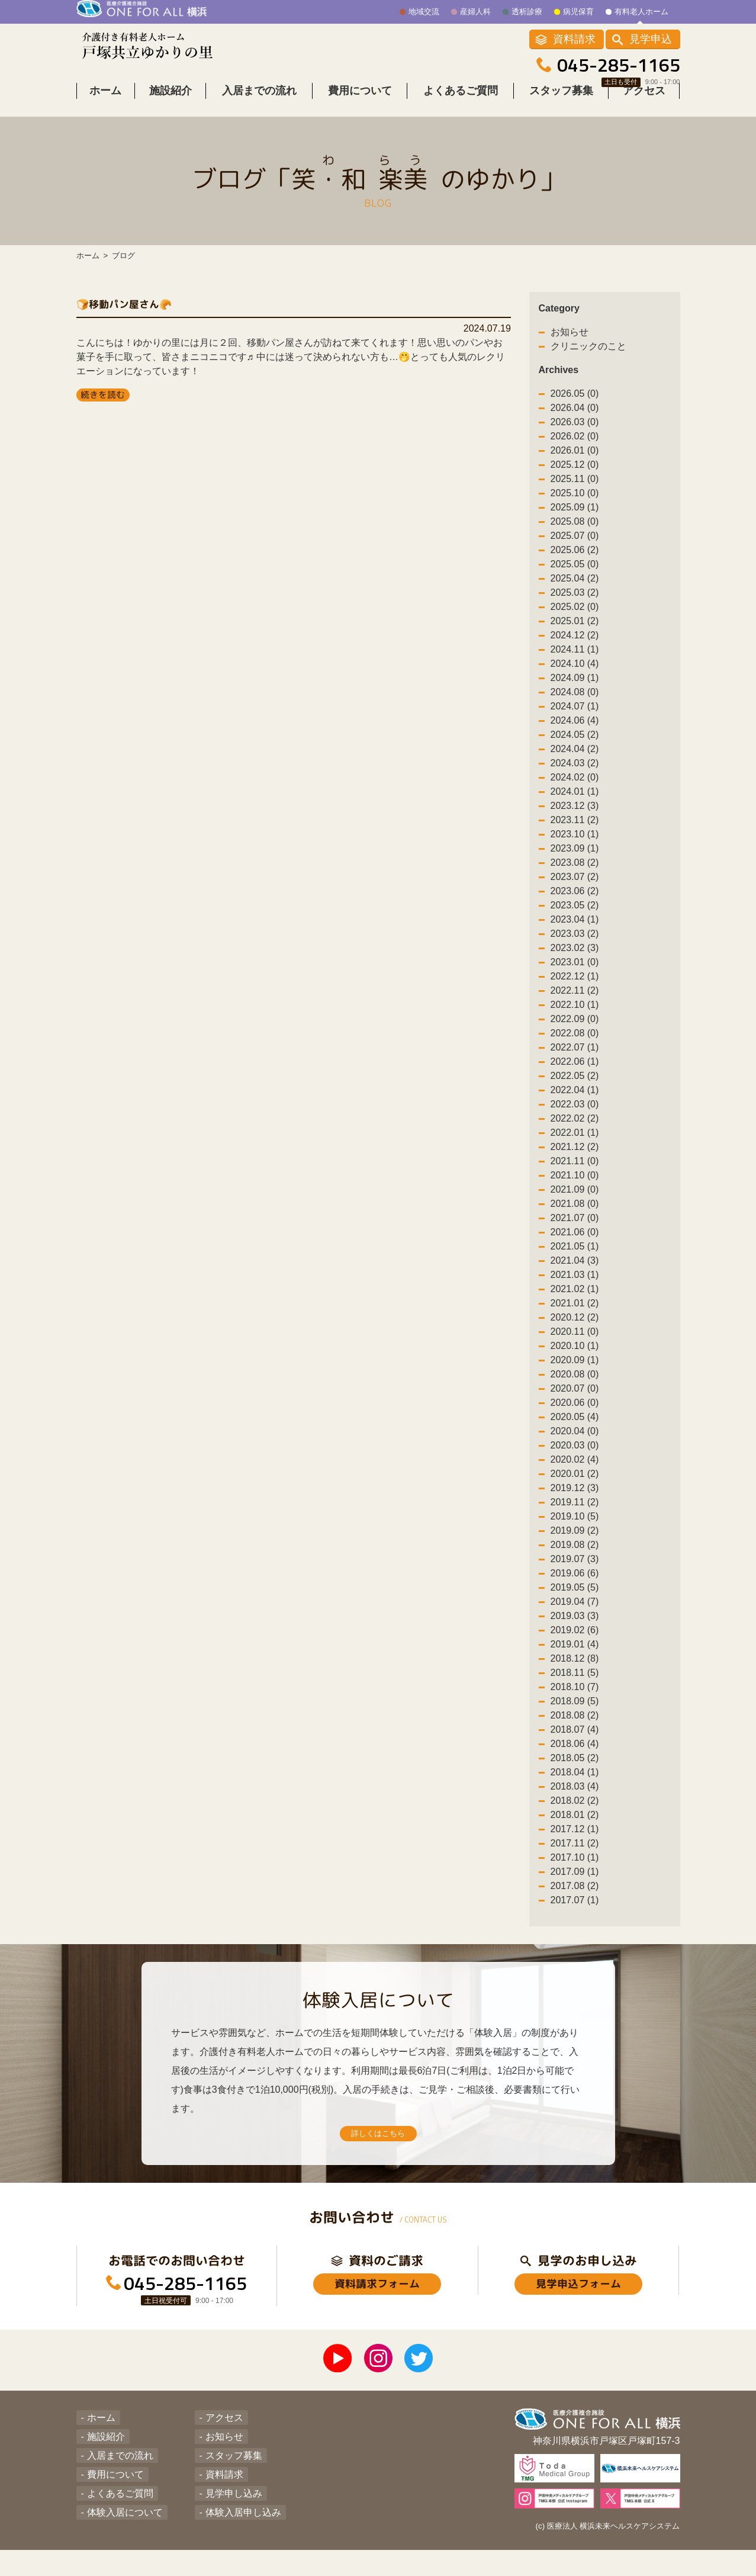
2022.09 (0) (575, 1037)
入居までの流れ (259, 108)
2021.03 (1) (575, 1292)
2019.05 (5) (575, 1605)
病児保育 (578, 11)
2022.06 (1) (575, 1079)
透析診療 (526, 11)
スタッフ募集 (561, 108)
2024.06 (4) (575, 738)
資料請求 (574, 40)
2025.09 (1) (575, 525)
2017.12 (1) (575, 1847)
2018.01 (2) (575, 1832)
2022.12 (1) (575, 994)
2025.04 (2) (575, 596)
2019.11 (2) (575, 1520)
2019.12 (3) (575, 1506)
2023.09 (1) (575, 866)
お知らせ (569, 350)
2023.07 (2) (575, 894)
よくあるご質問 (460, 108)
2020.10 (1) (575, 1363)
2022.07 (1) (575, 1065)
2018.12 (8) (575, 1676)
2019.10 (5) (575, 1534)
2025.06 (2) (575, 568)
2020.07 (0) (575, 1406)
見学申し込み (227, 2515)
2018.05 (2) (575, 1776)
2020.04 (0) (575, 1449)
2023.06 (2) (575, 909)
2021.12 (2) (575, 1164)
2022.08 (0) (575, 1051)
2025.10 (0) (575, 511)
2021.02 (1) (575, 1307)
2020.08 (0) (575, 1392)
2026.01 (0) (575, 468)
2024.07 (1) (575, 724)
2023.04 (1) (575, 937)
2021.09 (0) (575, 1207)
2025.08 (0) (575, 539)
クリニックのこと (588, 364)
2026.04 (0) (575, 425)
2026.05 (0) (575, 411)
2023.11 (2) (575, 838)
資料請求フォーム (377, 2314)
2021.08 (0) (575, 1221)
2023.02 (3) (575, 966)
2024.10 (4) (575, 681)
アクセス (644, 108)
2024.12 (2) (575, 653)
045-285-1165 (618, 66)
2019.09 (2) (575, 1548)
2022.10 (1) (575, 1022)
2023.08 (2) (575, 880)
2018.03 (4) (575, 1804)
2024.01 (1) (575, 809)
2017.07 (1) (575, 1918)
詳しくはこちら (378, 2155)
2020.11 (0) (575, 1349)
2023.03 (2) (575, 951)
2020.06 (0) (575, 1420)
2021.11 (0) (575, 1179)
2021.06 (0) (575, 1250)
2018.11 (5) (575, 1690)
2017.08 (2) (575, 1904)
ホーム (105, 108)
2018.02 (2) (575, 1818)
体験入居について (117, 2534)
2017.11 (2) (575, 1861)
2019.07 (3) (575, 1577)
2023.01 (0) (575, 980)
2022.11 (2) (575, 1008)
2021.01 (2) (575, 1321)
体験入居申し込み (236, 2534)
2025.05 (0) (575, 582)
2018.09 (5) (575, 1719)
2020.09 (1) (575, 1378)
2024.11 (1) (575, 667)
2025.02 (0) (575, 624)
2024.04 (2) (575, 767)
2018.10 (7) (575, 1705)
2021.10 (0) (575, 1193)
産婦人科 (475, 11)
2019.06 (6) (575, 1591)
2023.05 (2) (575, 923)
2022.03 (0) (575, 1122)
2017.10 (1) (575, 1875)
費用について (360, 108)
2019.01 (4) (575, 1662)
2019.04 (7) (575, 1619)
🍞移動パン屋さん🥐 (143, 320)
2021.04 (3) (575, 1278)
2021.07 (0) (575, 1236)
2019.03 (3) (575, 1634)
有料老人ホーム (641, 11)
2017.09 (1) (575, 1889)
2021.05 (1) (575, 1264)
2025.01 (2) (575, 639)
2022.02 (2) (575, 1136)
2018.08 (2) (575, 1733)
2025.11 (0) (575, 497)
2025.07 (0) (575, 553)
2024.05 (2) (575, 752)
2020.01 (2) (575, 1491)
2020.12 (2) (575, 1335)
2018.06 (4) (575, 1761)
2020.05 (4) (575, 1435)
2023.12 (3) (575, 823)
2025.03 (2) (575, 610)
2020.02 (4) (575, 1477)
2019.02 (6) (575, 1648)
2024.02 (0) (575, 795)
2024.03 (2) (575, 781)
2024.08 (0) (575, 710)
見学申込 (650, 40)
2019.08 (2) (575, 1562)
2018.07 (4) (575, 1747)
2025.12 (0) (575, 482)
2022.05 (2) (575, 1093)
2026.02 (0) (575, 454)
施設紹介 (170, 108)
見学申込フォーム (578, 2314)
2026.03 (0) (575, 440)
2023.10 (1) (575, 852)
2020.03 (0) (575, 1463)
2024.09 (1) (575, 695)
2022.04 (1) (575, 1108)
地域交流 (423, 11)
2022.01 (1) (575, 1150)
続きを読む (103, 412)
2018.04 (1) (575, 1790)
